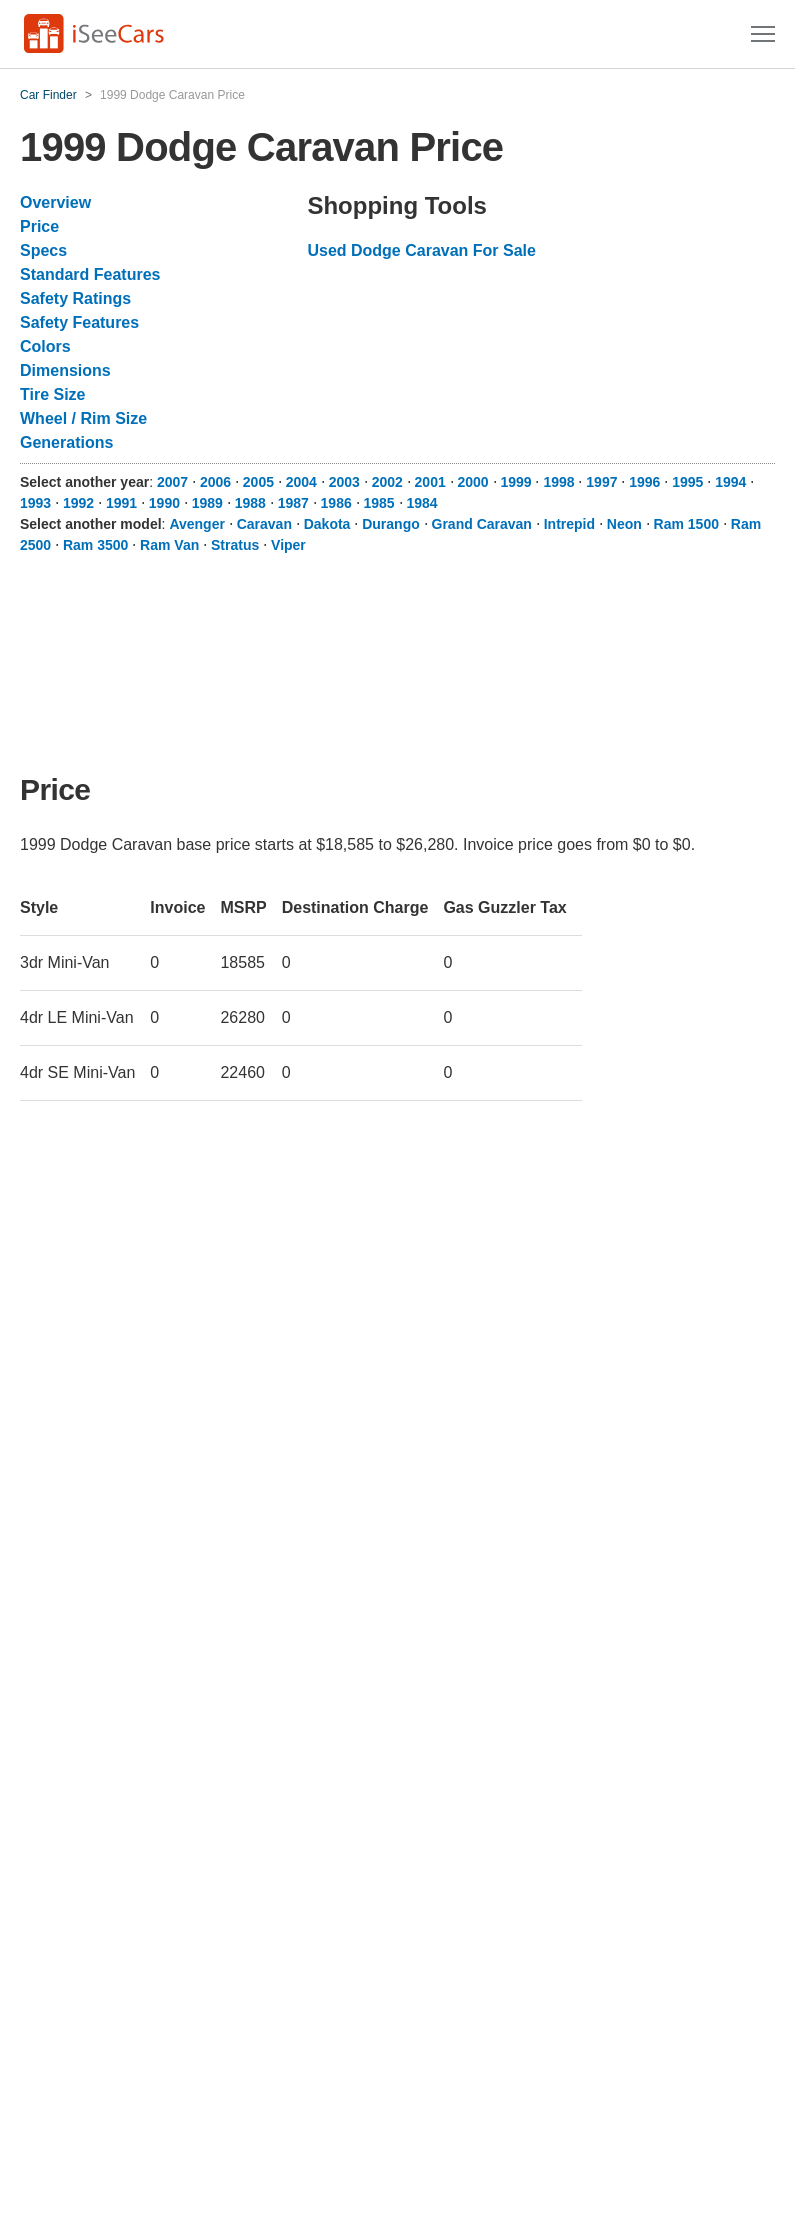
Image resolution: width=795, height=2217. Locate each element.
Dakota (327, 524)
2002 (387, 482)
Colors (45, 346)
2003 (344, 482)
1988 (250, 503)
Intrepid (569, 524)
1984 (421, 503)
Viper (288, 545)
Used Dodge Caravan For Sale (421, 250)
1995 (687, 482)
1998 (558, 482)
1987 (293, 503)
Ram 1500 (686, 524)
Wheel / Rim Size (83, 418)
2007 (172, 482)
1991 (121, 503)
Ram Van (169, 545)
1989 (207, 503)
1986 (336, 503)
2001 (430, 482)
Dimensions (65, 370)
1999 (515, 482)
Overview (55, 202)
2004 (301, 482)
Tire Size (53, 394)
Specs (43, 250)
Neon (624, 524)
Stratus (235, 545)
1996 (644, 482)
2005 (258, 482)
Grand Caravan (482, 524)
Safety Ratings (75, 298)
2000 (473, 482)
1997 (601, 482)
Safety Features (79, 322)
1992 (78, 503)
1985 (379, 503)
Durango (391, 524)
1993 (35, 503)
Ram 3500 (95, 545)
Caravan (264, 524)
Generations (66, 442)
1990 (164, 503)
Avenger (197, 524)
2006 (215, 482)
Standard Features (90, 274)
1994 (730, 482)
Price (39, 226)
